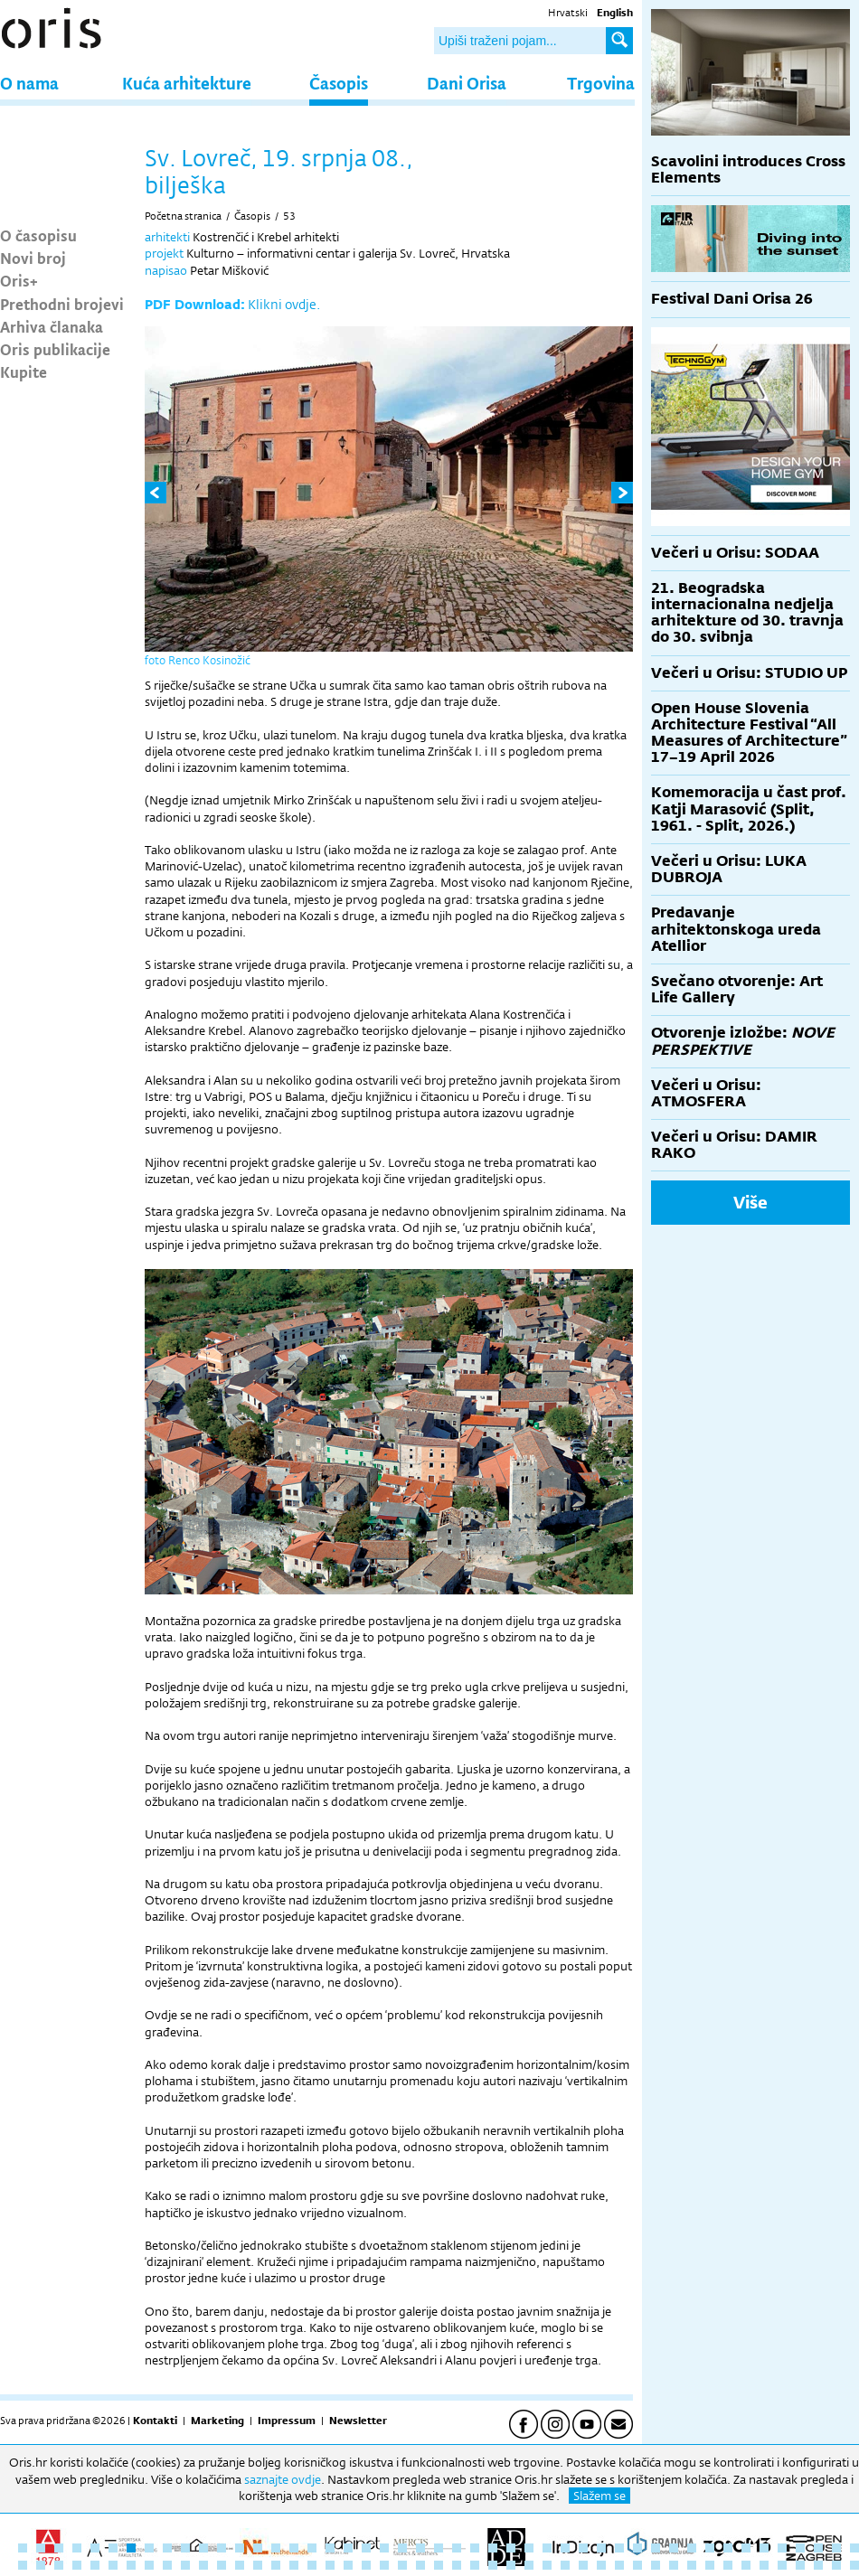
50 (58, 2565)
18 (330, 2547)
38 (691, 2547)
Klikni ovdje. (284, 304)
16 (293, 2547)
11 (203, 2547)
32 (583, 2547)
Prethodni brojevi (62, 304)
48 (22, 2565)
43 (782, 2547)
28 (510, 2547)
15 (275, 2547)
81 (619, 2565)
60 (239, 2565)
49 (40, 2565)
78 (565, 2565)
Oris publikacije (55, 349)
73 (474, 2565)
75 (510, 2565)
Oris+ (19, 280)
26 (474, 2547)
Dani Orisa (466, 83)
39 (709, 2547)
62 (275, 2565)
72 (456, 2565)
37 (673, 2547)
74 (492, 2565)
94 (854, 2565)
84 (673, 2565)
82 (637, 2565)
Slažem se (599, 2495)
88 (745, 2565)
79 (583, 2565)
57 (185, 2565)
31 (565, 2547)
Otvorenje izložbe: (743, 1040)
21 (384, 2547)
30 (547, 2547)
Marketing (217, 2420)
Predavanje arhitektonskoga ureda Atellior (736, 928)
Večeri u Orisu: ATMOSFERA (706, 1093)
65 (330, 2565)
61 (257, 2565)
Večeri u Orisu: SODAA (735, 552)
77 (547, 2565)
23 (420, 2547)
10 (185, 2547)
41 (745, 2547)
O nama (29, 83)
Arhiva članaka (51, 326)
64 (311, 2565)
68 (384, 2565)
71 (438, 2565)
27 (492, 2547)
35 (637, 2547)
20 (366, 2547)
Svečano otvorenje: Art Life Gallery (737, 989)
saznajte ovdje (282, 2479)
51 (76, 2565)
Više (750, 1202)
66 (348, 2565)
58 (203, 2565)
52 (94, 2565)
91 (800, 2565)
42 (764, 2547)
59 (221, 2565)
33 (601, 2547)
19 (348, 2547)
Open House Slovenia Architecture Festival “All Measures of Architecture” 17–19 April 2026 (749, 733)
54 (131, 2565)
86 (709, 2565)
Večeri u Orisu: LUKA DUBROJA (729, 869)
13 (239, 2547)
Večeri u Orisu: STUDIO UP (749, 672)
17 (311, 2547)
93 (836, 2565)
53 (289, 216)
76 (528, 2565)
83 (655, 2565)
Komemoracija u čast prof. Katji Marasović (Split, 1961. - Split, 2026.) (748, 808)
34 (619, 2547)
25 (456, 2547)
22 (402, 2547)
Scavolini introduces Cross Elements (748, 169)
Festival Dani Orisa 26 (732, 298)
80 (601, 2565)
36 (655, 2547)
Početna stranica (183, 216)
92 (818, 2565)
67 (366, 2565)
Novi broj (33, 257)
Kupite (23, 371)
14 (257, 2547)
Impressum (287, 2420)
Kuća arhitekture (186, 83)
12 (221, 2547)
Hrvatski (568, 12)
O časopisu (38, 235)
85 (691, 2565)
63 (293, 2565)
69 (402, 2565)
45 (818, 2547)
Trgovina (601, 83)
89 (764, 2565)
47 (854, 2547)
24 (438, 2547)
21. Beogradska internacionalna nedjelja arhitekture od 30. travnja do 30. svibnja (747, 612)
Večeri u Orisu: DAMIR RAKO (734, 1144)
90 (782, 2565)
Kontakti (155, 2420)
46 (836, 2547)
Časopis (338, 83)
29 (528, 2547)
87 (727, 2565)
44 (800, 2547)
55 (149, 2565)
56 (167, 2565)
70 (420, 2565)
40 (727, 2547)
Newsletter (358, 2420)
